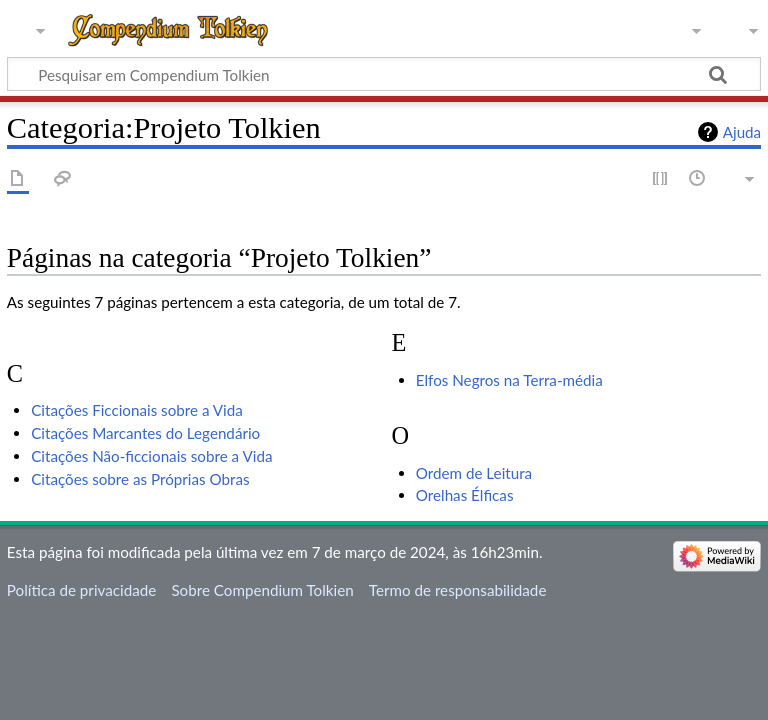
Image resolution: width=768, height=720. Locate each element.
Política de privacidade (81, 590)
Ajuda (742, 132)
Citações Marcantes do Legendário (145, 433)
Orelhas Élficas (465, 495)
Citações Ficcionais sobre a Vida (137, 410)
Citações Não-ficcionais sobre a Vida (151, 456)
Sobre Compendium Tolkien (262, 590)
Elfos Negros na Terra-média (509, 380)
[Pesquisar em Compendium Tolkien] (384, 74)
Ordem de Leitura (474, 473)
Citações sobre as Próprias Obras (140, 479)
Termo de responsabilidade (458, 590)
